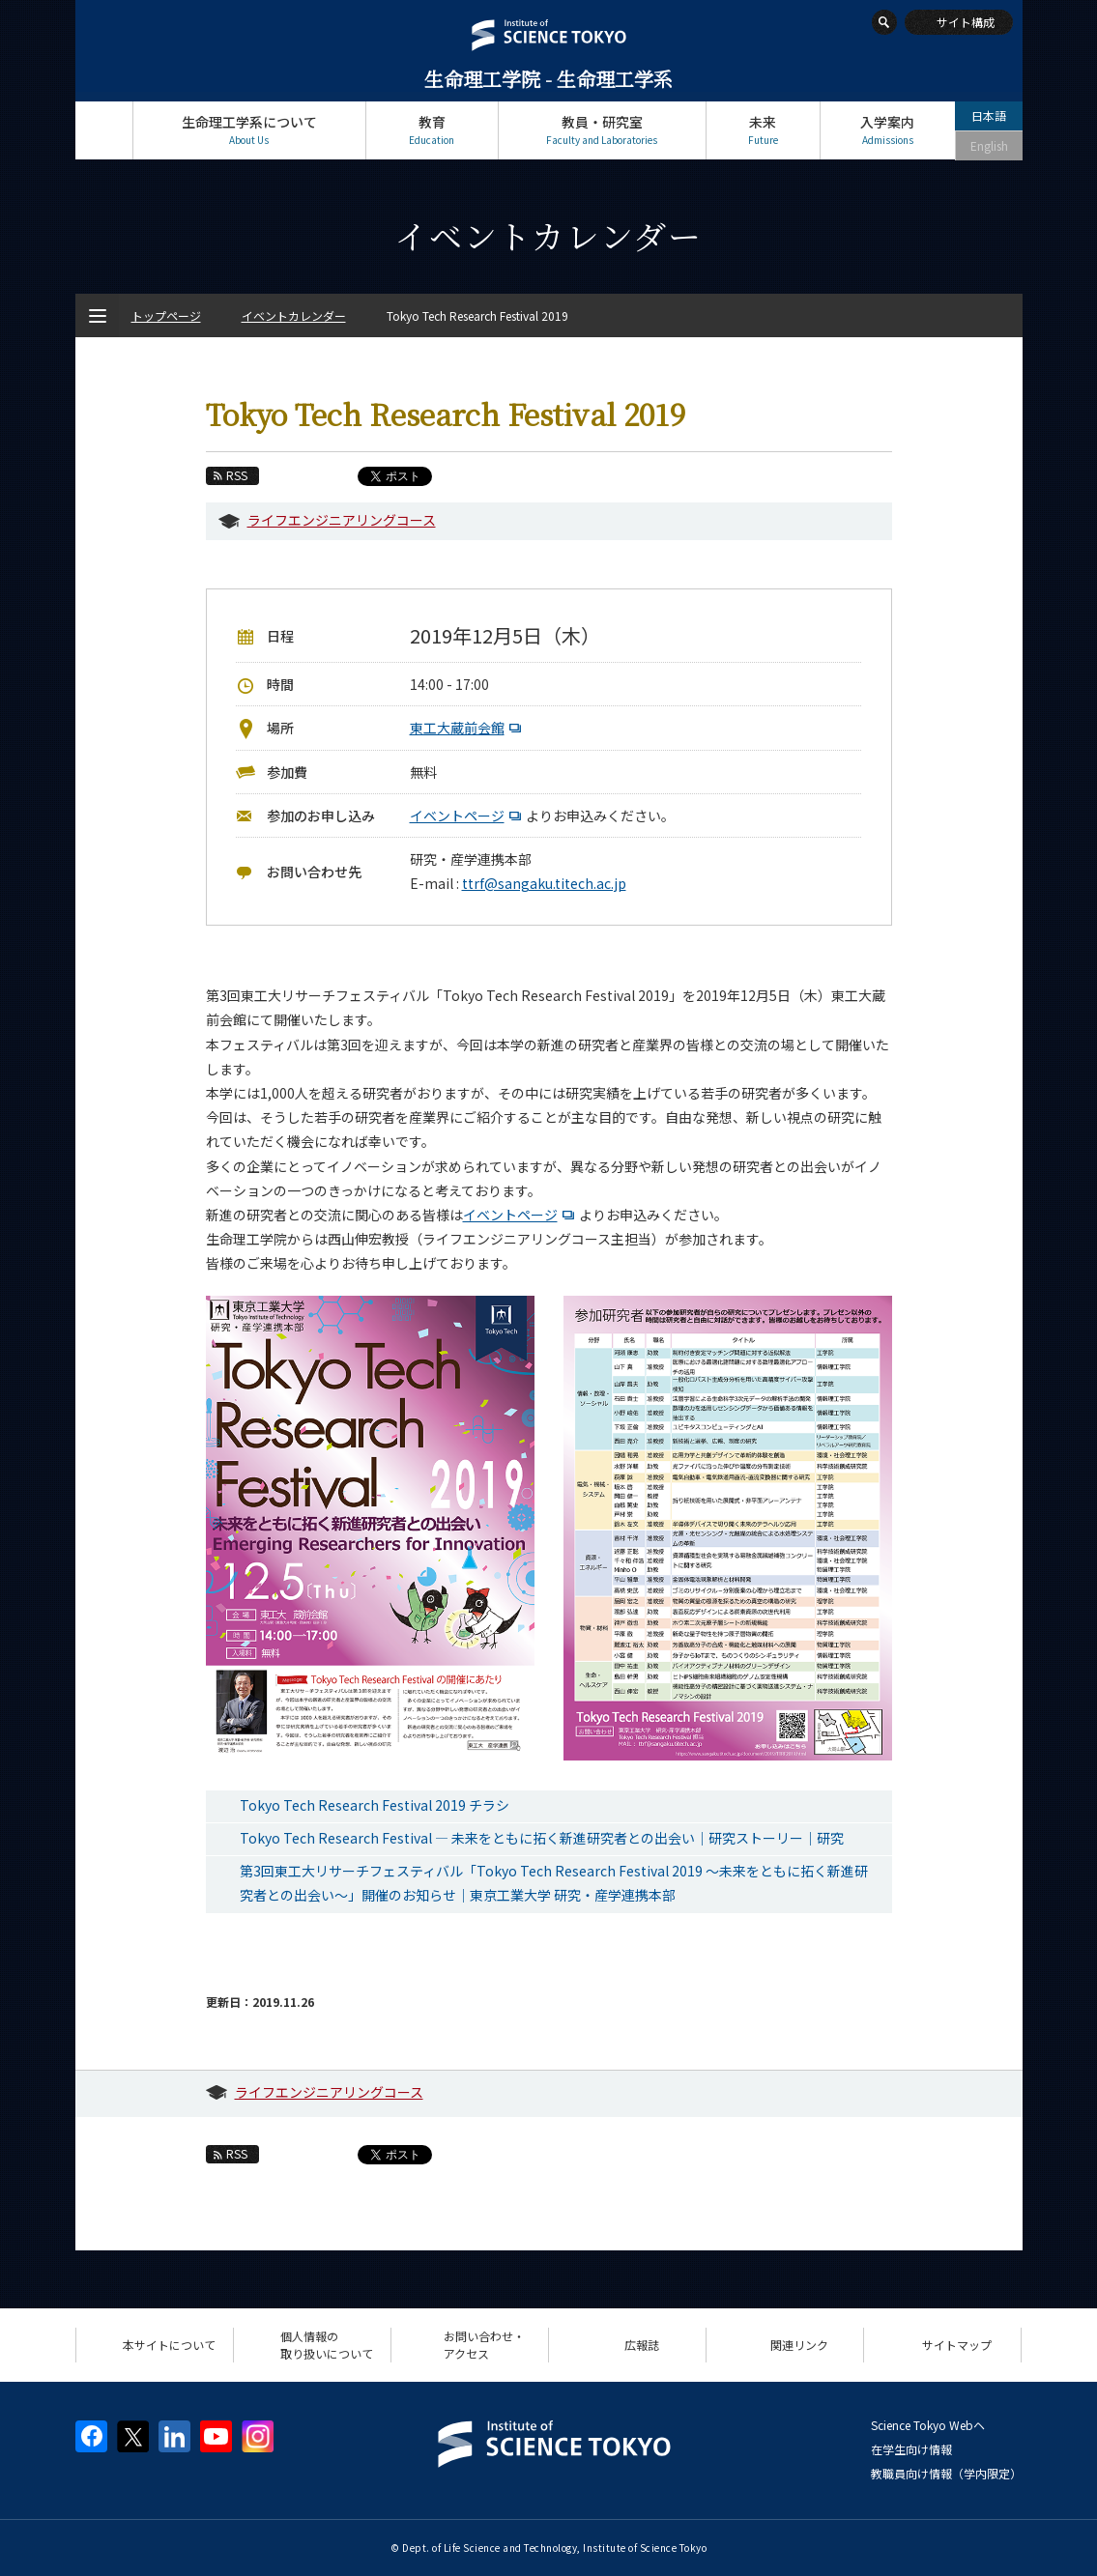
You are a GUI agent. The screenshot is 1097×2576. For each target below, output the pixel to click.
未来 (763, 130)
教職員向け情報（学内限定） (946, 2473)
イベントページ (468, 815)
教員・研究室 (602, 130)
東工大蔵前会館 (468, 727)
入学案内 (888, 130)
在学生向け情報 (911, 2449)
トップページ (103, 130)
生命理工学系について (249, 130)
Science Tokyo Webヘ (928, 2425)
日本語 (988, 115)
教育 (432, 130)
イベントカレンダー (294, 315)
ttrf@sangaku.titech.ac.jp (544, 883)
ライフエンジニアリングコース (341, 520)
